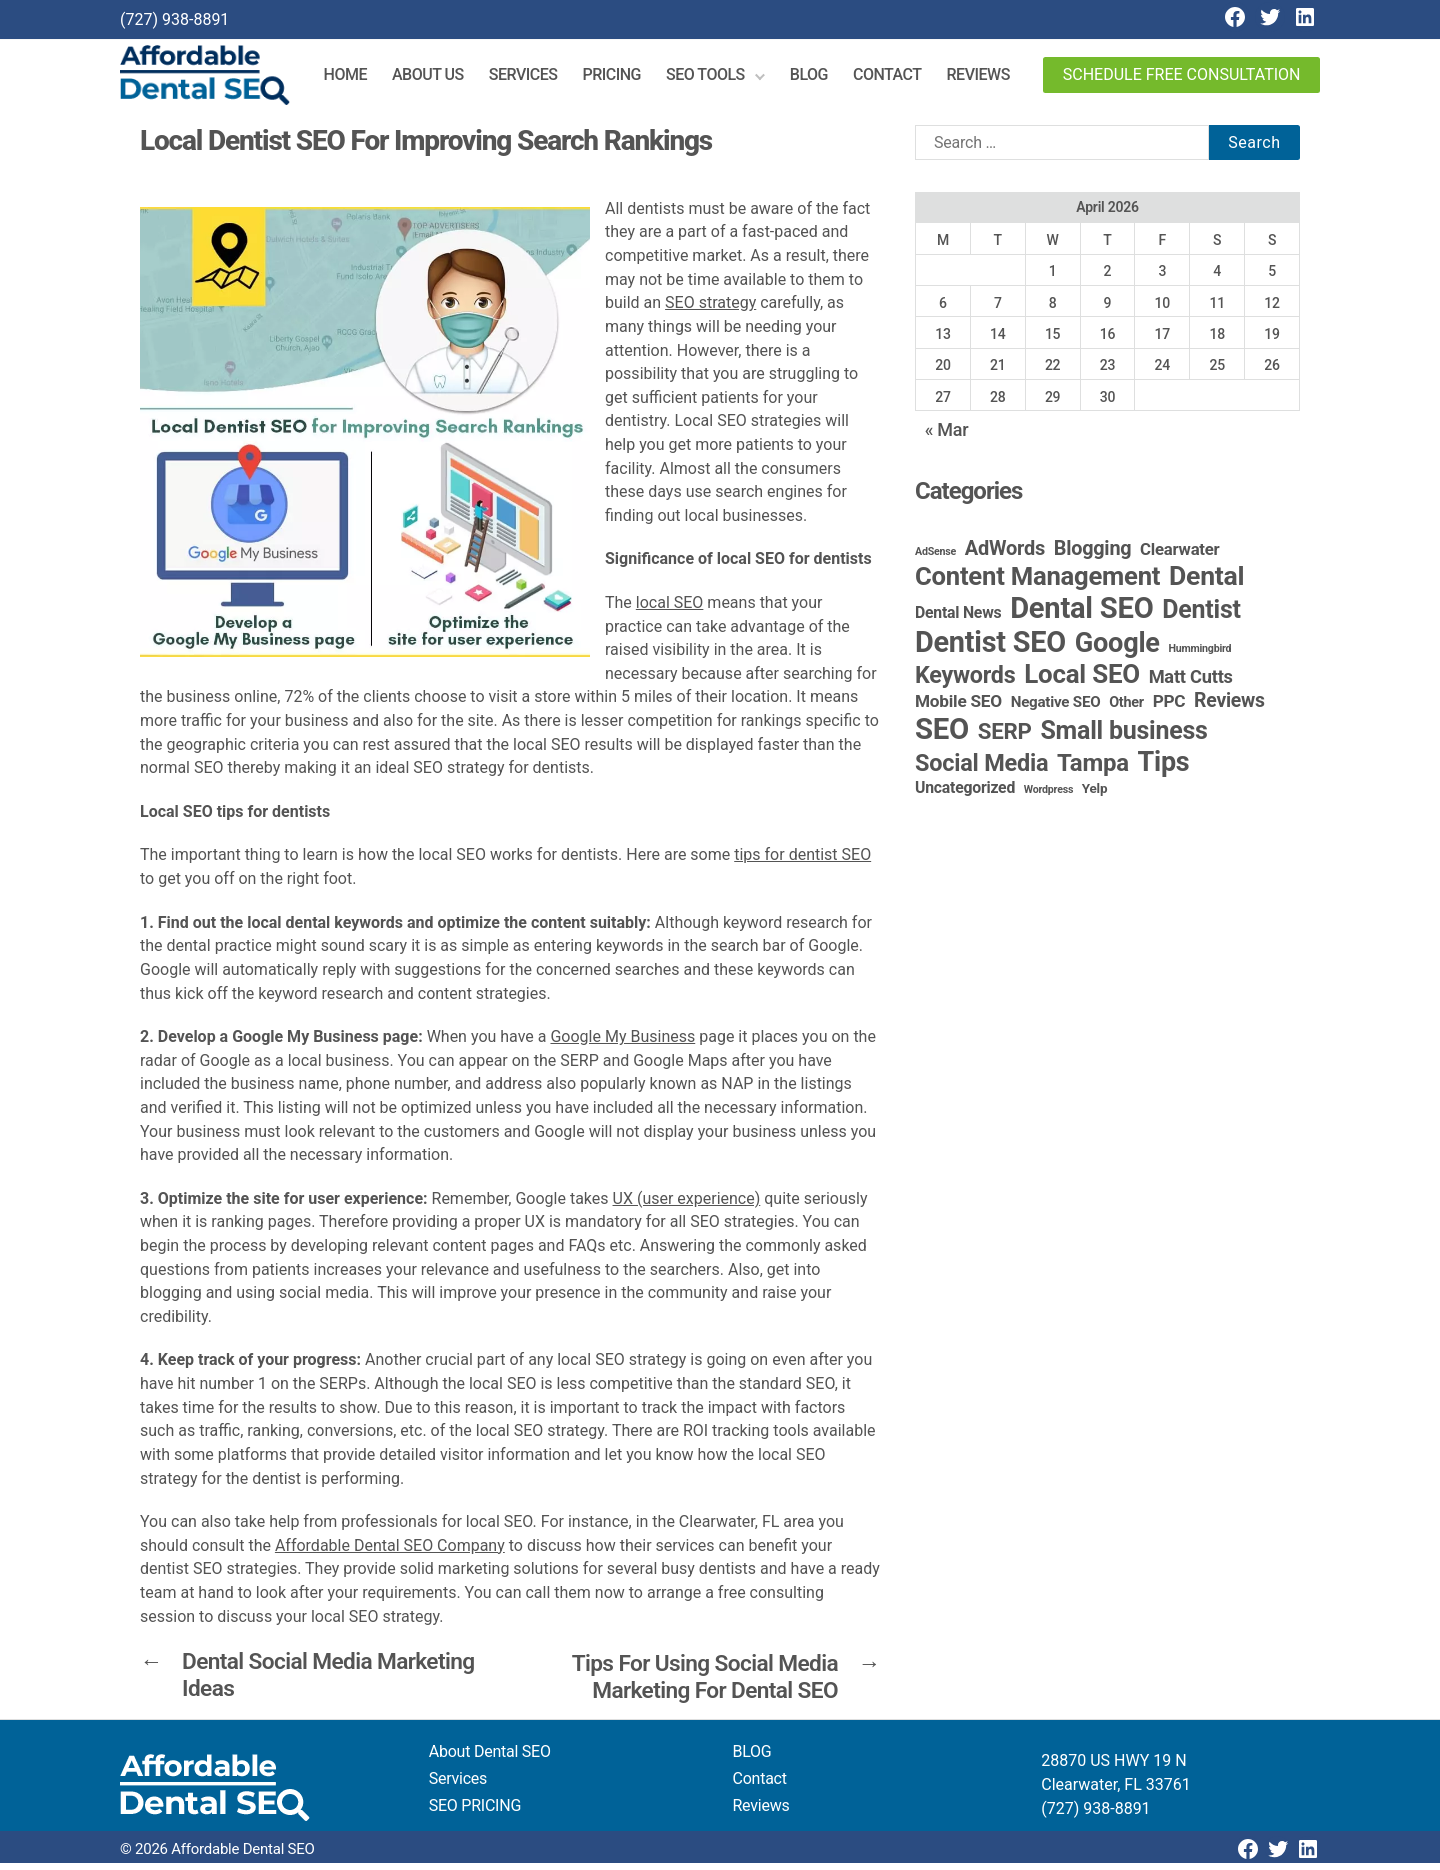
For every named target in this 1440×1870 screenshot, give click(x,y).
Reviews (987, 78)
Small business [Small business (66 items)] (1123, 737)
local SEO (670, 609)
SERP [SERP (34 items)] (1005, 738)
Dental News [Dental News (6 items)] (958, 619)
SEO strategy (710, 309)
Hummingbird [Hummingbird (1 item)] (1200, 655)
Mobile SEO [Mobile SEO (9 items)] (958, 708)
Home (355, 78)
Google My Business (622, 1043)
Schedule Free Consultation (1182, 78)
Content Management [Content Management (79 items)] (1037, 583)
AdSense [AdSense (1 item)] (935, 558)
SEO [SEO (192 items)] (942, 736)
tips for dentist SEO (802, 862)
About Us (438, 78)
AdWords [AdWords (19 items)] (1005, 555)
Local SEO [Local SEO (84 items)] (1082, 681)
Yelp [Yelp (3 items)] (1094, 795)
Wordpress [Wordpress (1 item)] (1048, 796)
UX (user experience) (687, 1205)
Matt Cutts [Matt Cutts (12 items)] (1191, 683)
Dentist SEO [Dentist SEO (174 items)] (990, 649)
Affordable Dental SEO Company (390, 1552)
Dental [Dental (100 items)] (1206, 582)
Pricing (621, 78)
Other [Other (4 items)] (1126, 709)
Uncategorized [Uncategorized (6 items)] (965, 794)
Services (533, 78)
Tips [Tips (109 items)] (1164, 769)
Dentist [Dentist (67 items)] (1201, 616)
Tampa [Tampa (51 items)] (1093, 770)
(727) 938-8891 (174, 19)
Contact (897, 78)
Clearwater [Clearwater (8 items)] (1179, 556)
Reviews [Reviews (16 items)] (1229, 707)
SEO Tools (715, 78)
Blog (819, 78)
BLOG (752, 1758)
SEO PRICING (475, 1812)
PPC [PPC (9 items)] (1169, 708)
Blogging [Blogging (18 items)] (1093, 555)
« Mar (947, 436)
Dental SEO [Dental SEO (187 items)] (1081, 615)
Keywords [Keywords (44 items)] (965, 682)
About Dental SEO (490, 1758)
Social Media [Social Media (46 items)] (981, 770)
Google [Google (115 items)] (1117, 650)
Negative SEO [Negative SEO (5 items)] (1056, 709)
